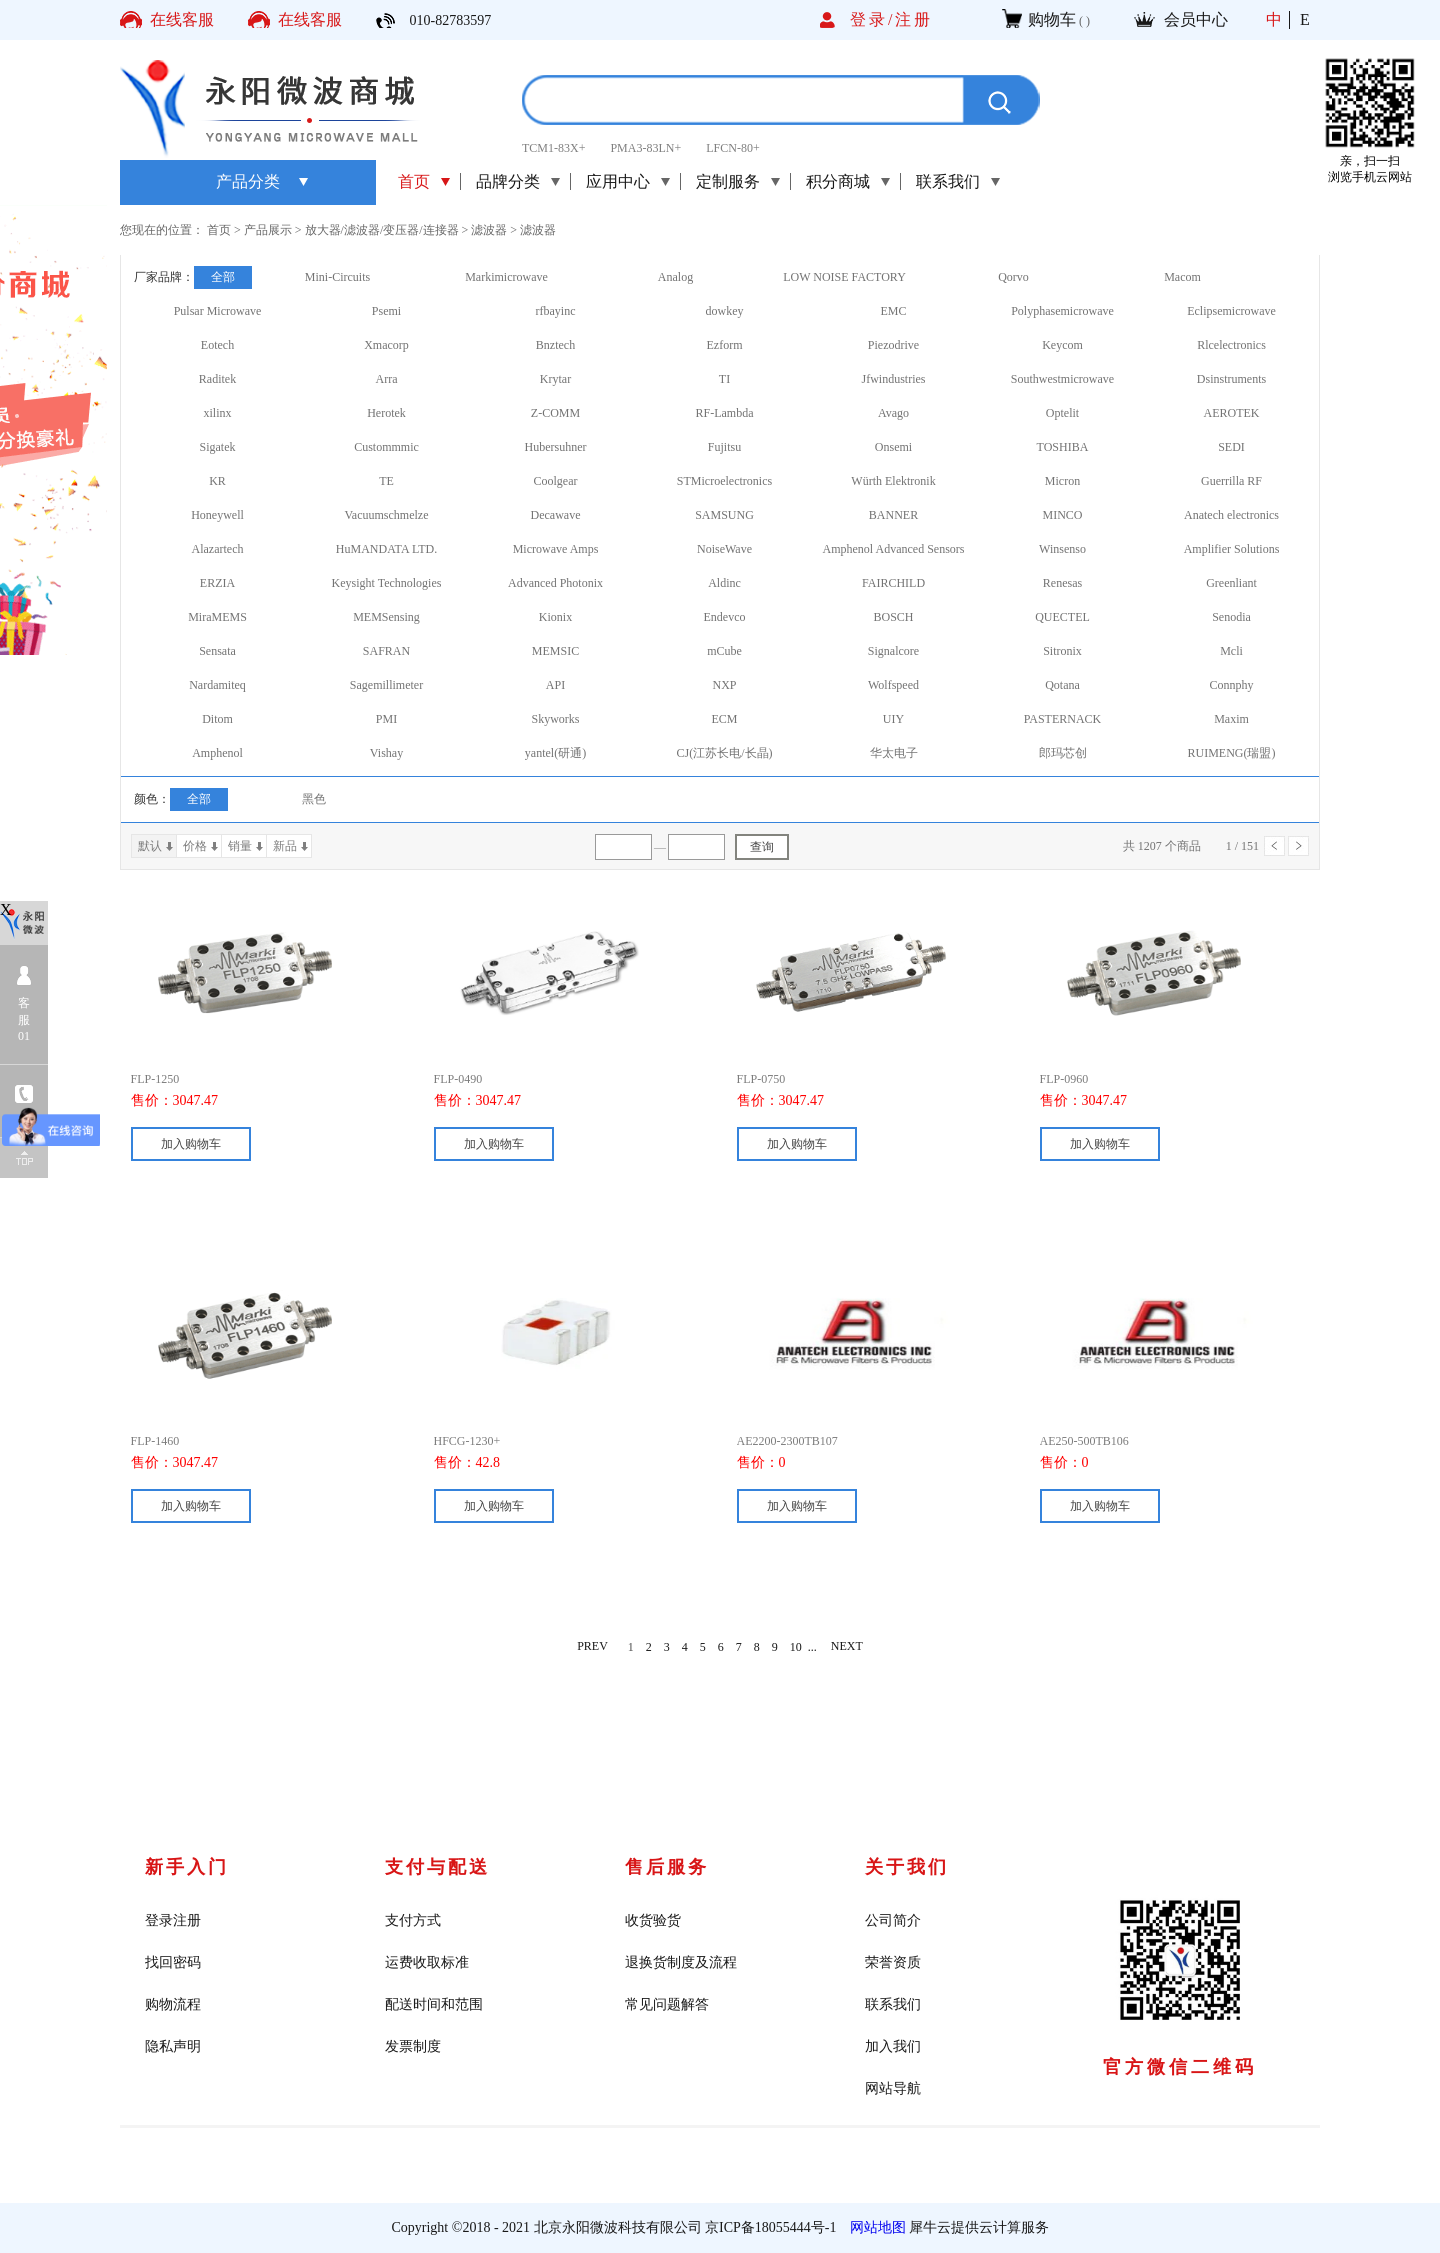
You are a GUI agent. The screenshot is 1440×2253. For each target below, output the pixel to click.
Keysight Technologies (387, 583)
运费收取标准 (427, 1962)
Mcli (1231, 651)
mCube (724, 651)
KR (217, 481)
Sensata (217, 651)
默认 (150, 846)
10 (796, 1647)
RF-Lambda (725, 413)
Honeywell (217, 515)
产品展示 (268, 230)
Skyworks (555, 719)
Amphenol (217, 753)
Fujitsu (724, 447)
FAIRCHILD (893, 583)
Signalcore (893, 651)
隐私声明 (173, 2046)
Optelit (1062, 413)
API (555, 685)
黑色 (314, 799)
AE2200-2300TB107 (787, 1441)
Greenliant (1231, 583)
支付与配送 (437, 1867)
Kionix (555, 617)
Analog (675, 277)
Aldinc (724, 583)
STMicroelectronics (724, 481)
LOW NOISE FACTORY (844, 277)
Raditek (217, 379)
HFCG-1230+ (467, 1441)
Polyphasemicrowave (1062, 311)
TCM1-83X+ (553, 148)
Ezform (725, 345)
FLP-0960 (1064, 1079)
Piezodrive (893, 345)
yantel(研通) (555, 753)
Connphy (1231, 685)
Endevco (725, 617)
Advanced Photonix (555, 583)
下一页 (1298, 846)
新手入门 (187, 1867)
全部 (223, 277)
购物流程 (173, 2004)
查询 (762, 847)
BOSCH (893, 617)
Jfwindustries (894, 379)
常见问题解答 (667, 2004)
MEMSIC (555, 651)
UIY (893, 719)
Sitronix (1062, 651)
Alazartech (218, 549)
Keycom (1062, 345)
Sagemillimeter (386, 685)
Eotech (217, 345)
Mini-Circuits (337, 277)
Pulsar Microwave (218, 311)
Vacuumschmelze (387, 515)
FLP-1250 (155, 1079)
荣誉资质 (893, 1962)
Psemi (386, 311)
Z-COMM (555, 413)
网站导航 (893, 2088)
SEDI (1231, 447)
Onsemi (893, 447)
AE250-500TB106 (1084, 1441)
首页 (414, 181)
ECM (724, 719)
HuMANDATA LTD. (386, 549)
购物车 (1052, 19)
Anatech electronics (1231, 515)
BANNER (893, 515)
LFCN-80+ (732, 148)
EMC (893, 311)
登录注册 (173, 1920)
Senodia (1231, 617)
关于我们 (907, 1867)
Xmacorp (386, 345)
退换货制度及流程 (681, 1962)
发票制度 (413, 2046)
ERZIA (217, 583)
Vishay (386, 753)
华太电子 (894, 753)
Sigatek (218, 447)
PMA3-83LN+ (645, 148)
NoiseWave (724, 549)
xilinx (217, 413)
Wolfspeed (893, 685)
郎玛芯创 (1063, 753)
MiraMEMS (217, 617)
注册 (914, 19)
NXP (724, 685)
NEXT (847, 1647)
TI (724, 379)
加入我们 (893, 2046)
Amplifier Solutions (1232, 549)
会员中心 (1196, 19)
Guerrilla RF (1231, 481)
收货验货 (653, 1920)
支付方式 (413, 1920)
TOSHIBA (1063, 447)
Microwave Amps (556, 549)
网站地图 (874, 2227)
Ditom (217, 719)
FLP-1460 (155, 1441)
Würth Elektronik (893, 481)
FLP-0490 (458, 1079)
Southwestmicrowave (1062, 379)
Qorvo (1013, 277)
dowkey (725, 311)
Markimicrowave (506, 277)
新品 (285, 846)
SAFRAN (386, 651)
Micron (1062, 481)
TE (386, 481)
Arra (387, 379)
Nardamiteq (217, 685)
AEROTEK (1232, 413)
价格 (195, 846)
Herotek (386, 413)
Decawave (556, 515)
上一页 (1274, 846)
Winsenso (1062, 549)
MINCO (1062, 515)
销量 (240, 846)
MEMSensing (386, 617)
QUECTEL (1062, 617)
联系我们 (893, 2004)
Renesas (1062, 583)
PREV (592, 1647)
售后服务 (667, 1867)
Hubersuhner (556, 447)
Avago (893, 413)
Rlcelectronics (1231, 345)
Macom (1182, 277)
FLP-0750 (761, 1079)
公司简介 (893, 1920)
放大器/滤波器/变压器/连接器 (382, 230)
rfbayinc (556, 311)
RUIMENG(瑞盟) (1232, 753)
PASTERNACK (1063, 719)
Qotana (1062, 685)
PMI (386, 719)
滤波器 (489, 230)
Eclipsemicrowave (1231, 311)
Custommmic (386, 447)
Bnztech (555, 345)
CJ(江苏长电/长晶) (725, 753)
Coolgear (556, 481)
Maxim (1231, 719)
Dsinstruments (1231, 379)
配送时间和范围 (434, 2004)
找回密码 (173, 1962)
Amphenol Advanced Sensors (894, 549)
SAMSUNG (724, 515)
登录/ (872, 19)
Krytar (555, 379)
